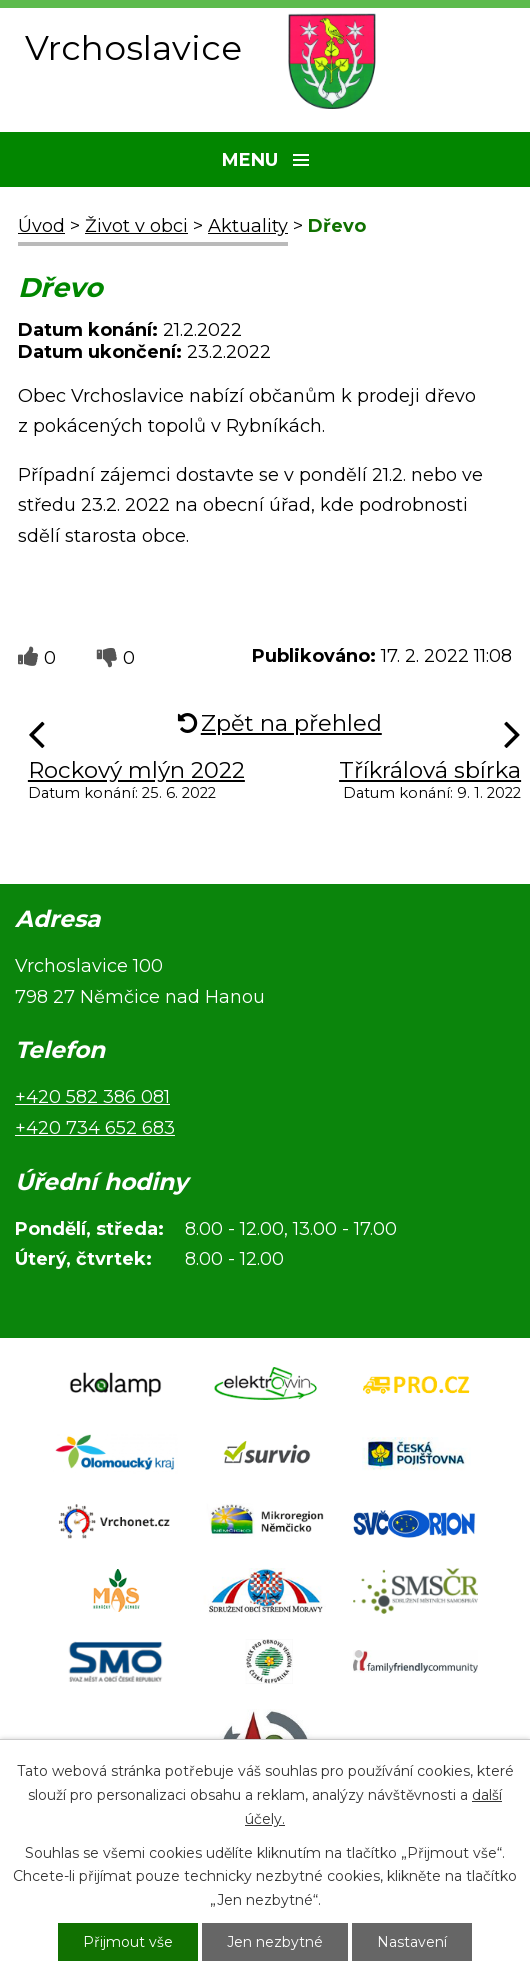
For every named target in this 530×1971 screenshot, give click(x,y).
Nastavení (412, 1942)
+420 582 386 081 (92, 1097)
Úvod (41, 226)
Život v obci (136, 226)
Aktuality (248, 226)
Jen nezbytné (275, 1942)
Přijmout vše (128, 1942)
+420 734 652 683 (95, 1128)
